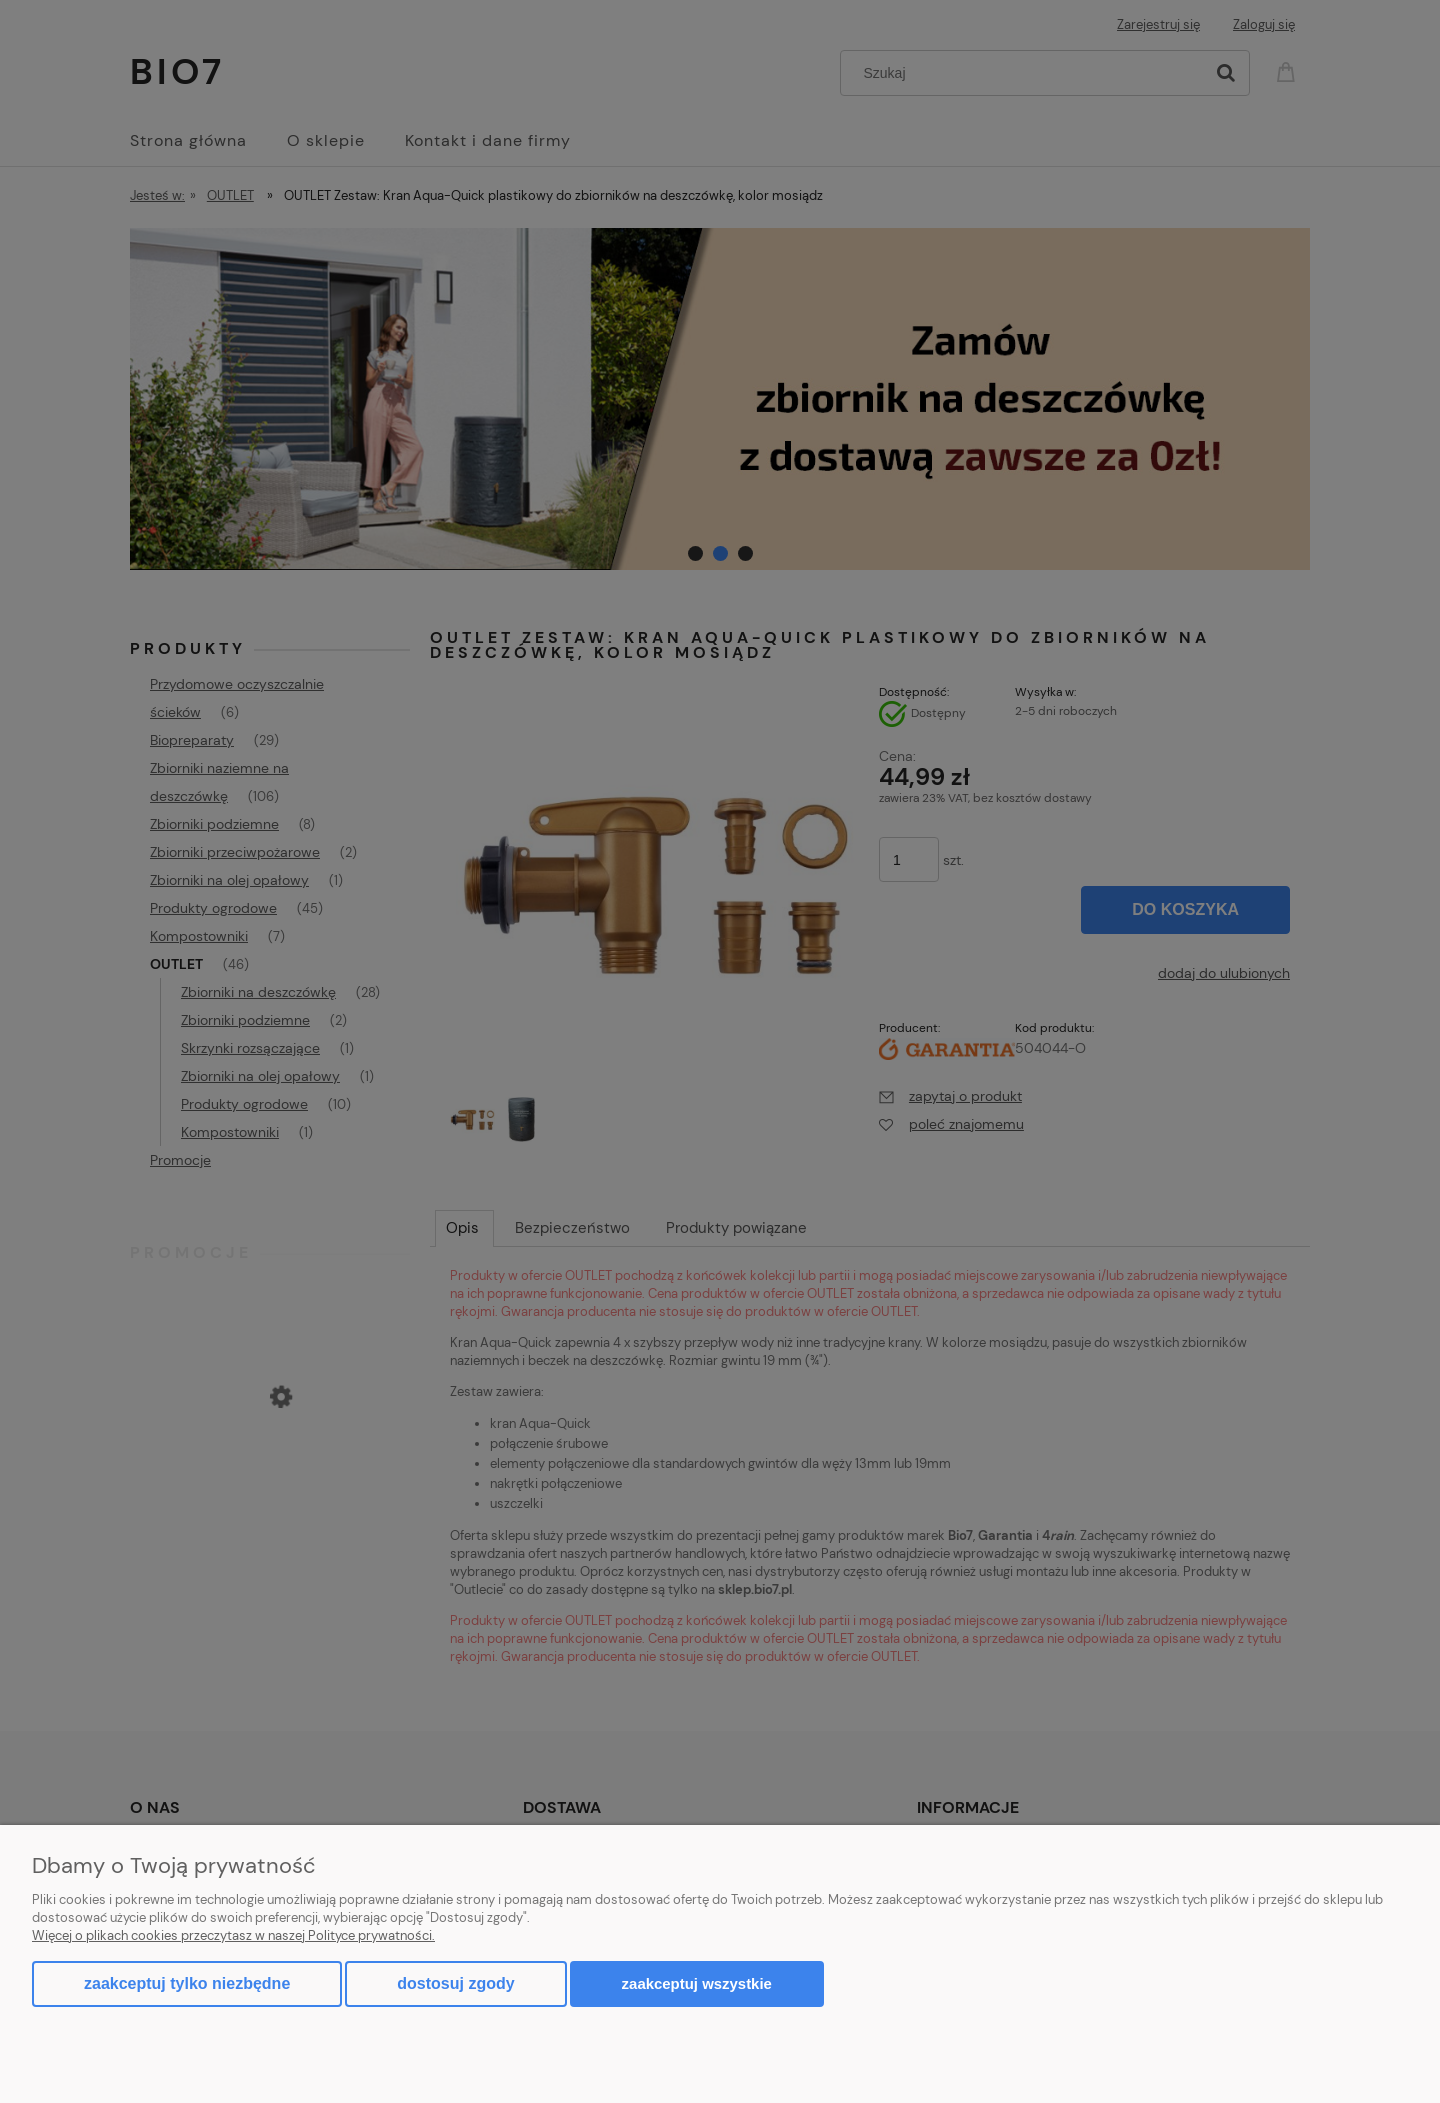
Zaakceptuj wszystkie (697, 1983)
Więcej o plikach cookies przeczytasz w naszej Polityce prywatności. (233, 1935)
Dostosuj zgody (455, 1983)
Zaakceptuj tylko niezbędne (187, 1983)
